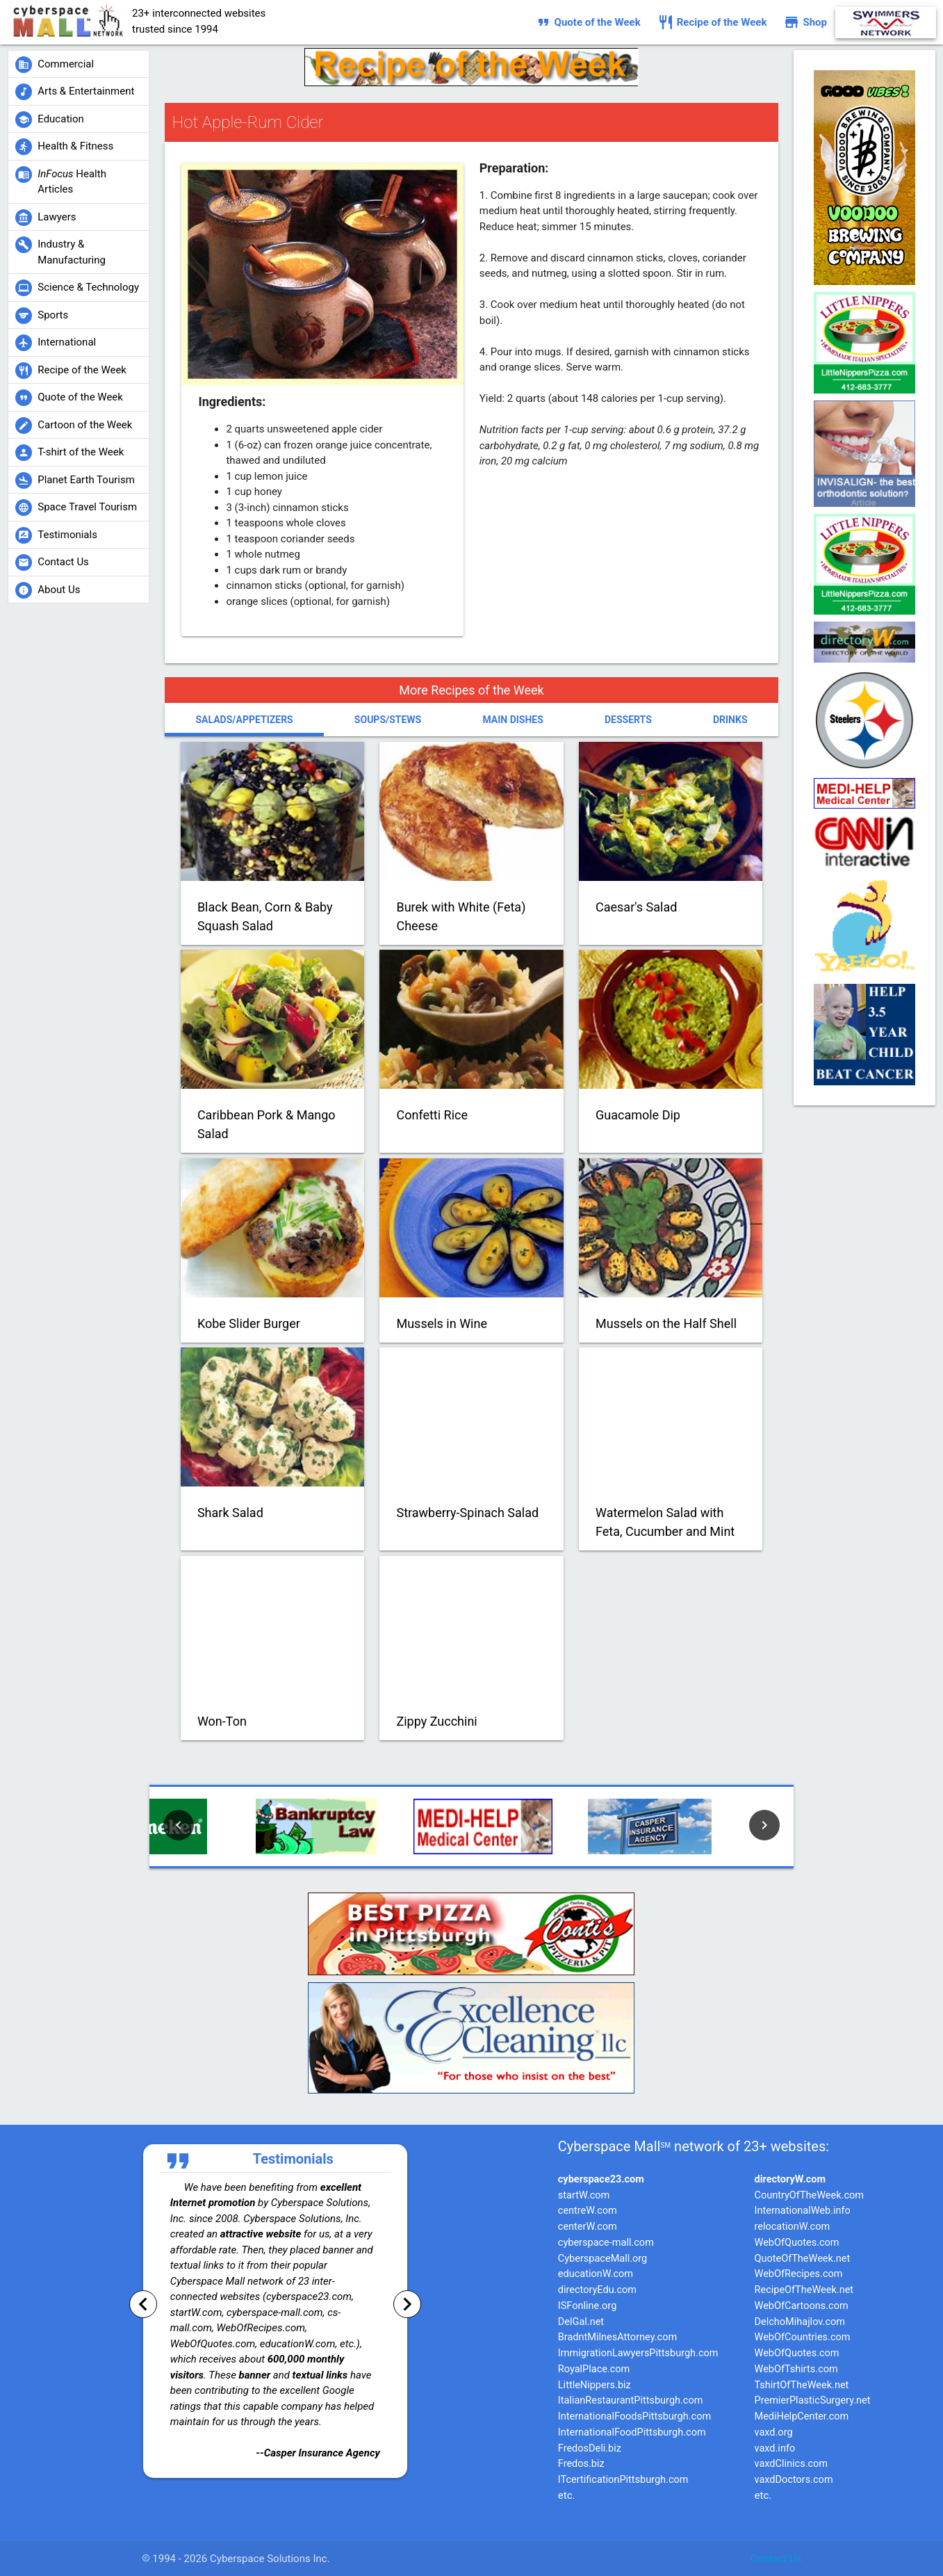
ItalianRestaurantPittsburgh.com (630, 2400)
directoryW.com (790, 2179)
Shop (805, 22)
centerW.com (587, 2227)
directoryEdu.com (597, 2290)
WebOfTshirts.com (796, 2369)
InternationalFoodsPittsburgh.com (634, 2416)
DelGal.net (581, 2322)
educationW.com (595, 2274)
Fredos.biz (581, 2464)
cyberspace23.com (601, 2179)
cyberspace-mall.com (606, 2243)
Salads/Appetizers (244, 719)
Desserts (628, 719)
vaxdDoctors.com (794, 2480)
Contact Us (776, 2558)
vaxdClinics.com (791, 2464)
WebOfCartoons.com (801, 2306)
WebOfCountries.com (803, 2337)
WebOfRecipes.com (799, 2274)
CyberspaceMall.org (602, 2259)
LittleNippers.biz (594, 2385)
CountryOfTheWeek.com (809, 2195)
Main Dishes (512, 719)
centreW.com (587, 2211)
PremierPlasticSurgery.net (813, 2400)
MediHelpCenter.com (802, 2416)
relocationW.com (792, 2227)
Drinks (730, 719)
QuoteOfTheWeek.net (803, 2259)
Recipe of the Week (712, 22)
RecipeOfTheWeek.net (804, 2290)
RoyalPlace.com (594, 2369)
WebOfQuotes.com (797, 2243)
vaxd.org (774, 2432)
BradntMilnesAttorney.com (617, 2337)
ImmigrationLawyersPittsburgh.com (638, 2353)
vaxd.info (775, 2448)
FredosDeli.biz (589, 2448)
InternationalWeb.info (803, 2211)
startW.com (584, 2195)
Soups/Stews (387, 719)
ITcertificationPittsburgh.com (623, 2480)
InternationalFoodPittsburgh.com (632, 2432)
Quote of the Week (588, 22)
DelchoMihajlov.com (800, 2322)
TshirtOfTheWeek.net (802, 2385)
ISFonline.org (587, 2306)
